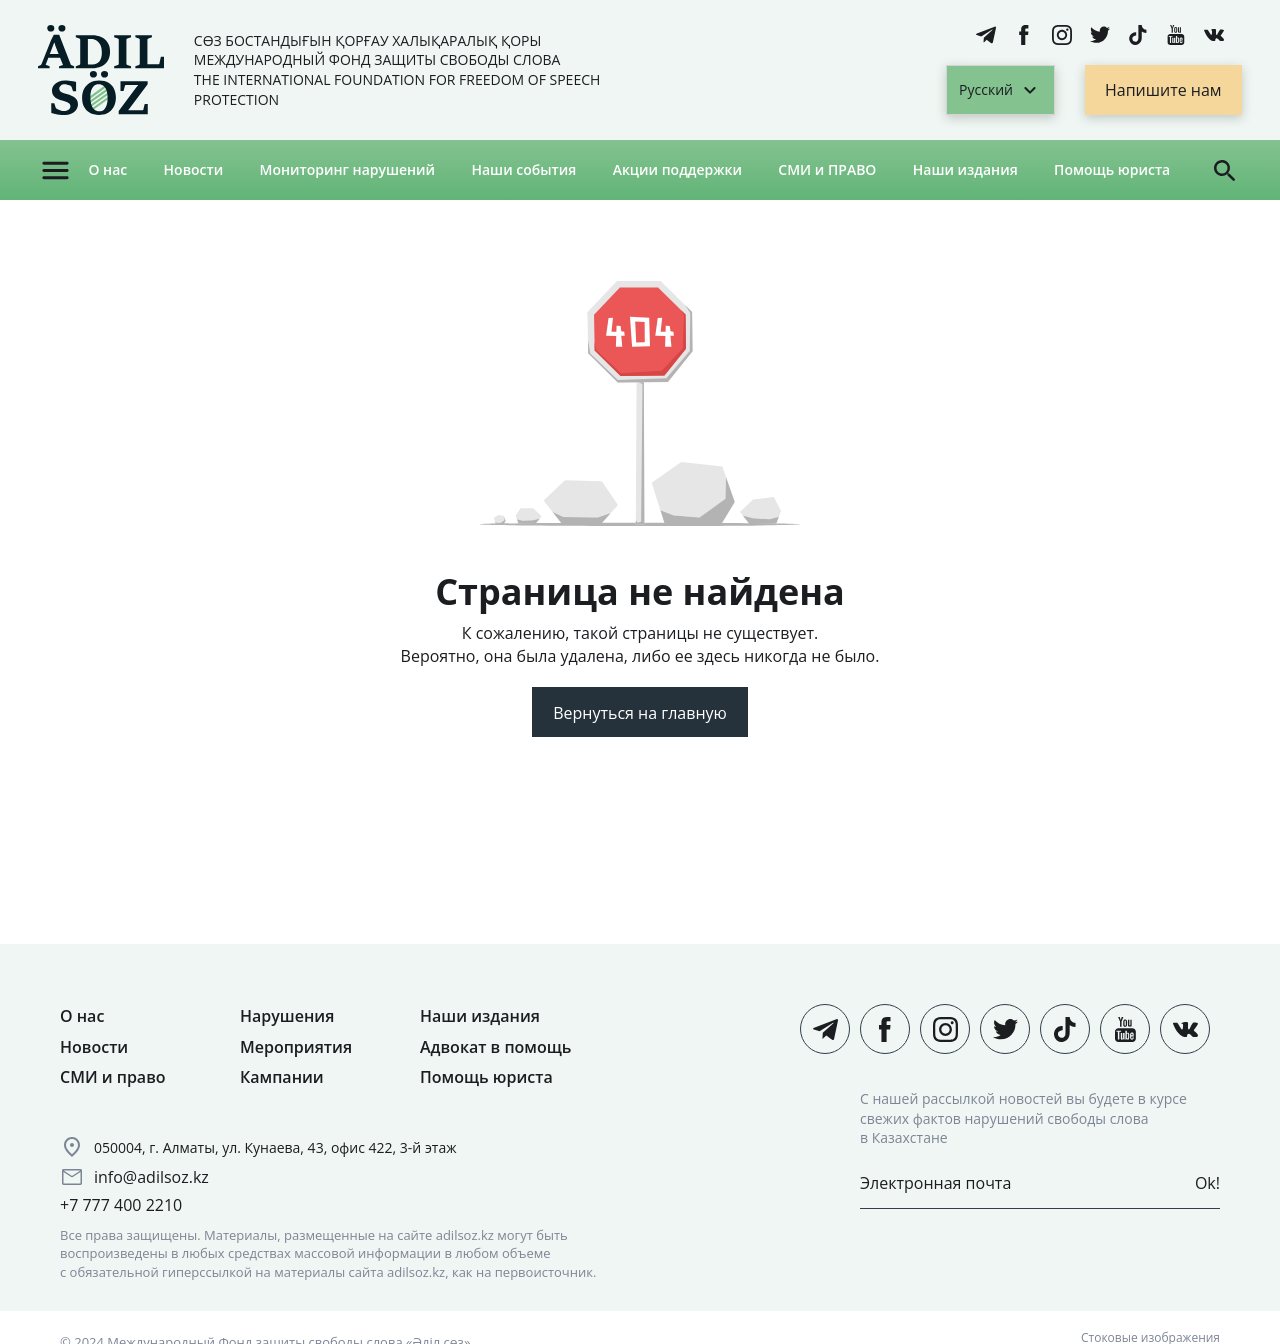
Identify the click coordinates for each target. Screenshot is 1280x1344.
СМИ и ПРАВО (827, 169)
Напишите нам (1163, 90)
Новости (194, 169)
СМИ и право (113, 1077)
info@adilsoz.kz (151, 1177)
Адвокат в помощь (495, 1047)
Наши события (523, 169)
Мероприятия (296, 1047)
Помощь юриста (1112, 169)
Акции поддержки (677, 169)
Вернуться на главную (640, 713)
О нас (107, 169)
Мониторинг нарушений (348, 169)
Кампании (282, 1077)
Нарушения (287, 1016)
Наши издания (965, 169)
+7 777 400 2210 (121, 1205)
